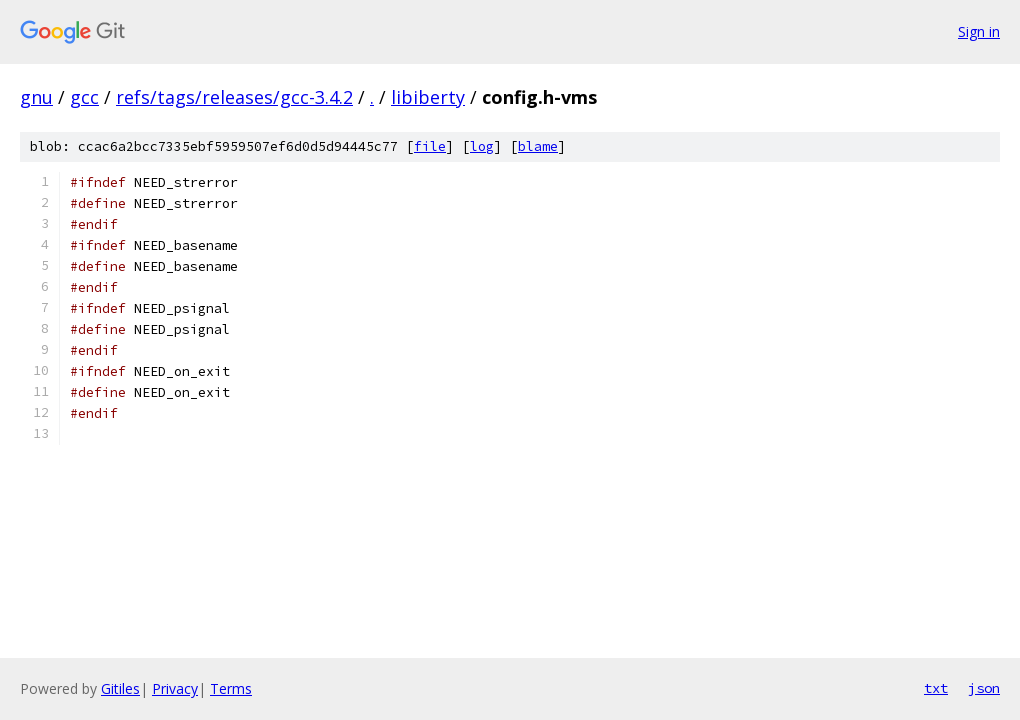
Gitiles (120, 688)
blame (538, 146)
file (430, 146)
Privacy (175, 688)
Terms (231, 688)
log (482, 146)
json (984, 688)
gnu (36, 97)
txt (936, 688)
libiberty (428, 97)
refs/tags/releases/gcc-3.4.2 (234, 97)
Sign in (979, 31)
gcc (84, 97)
